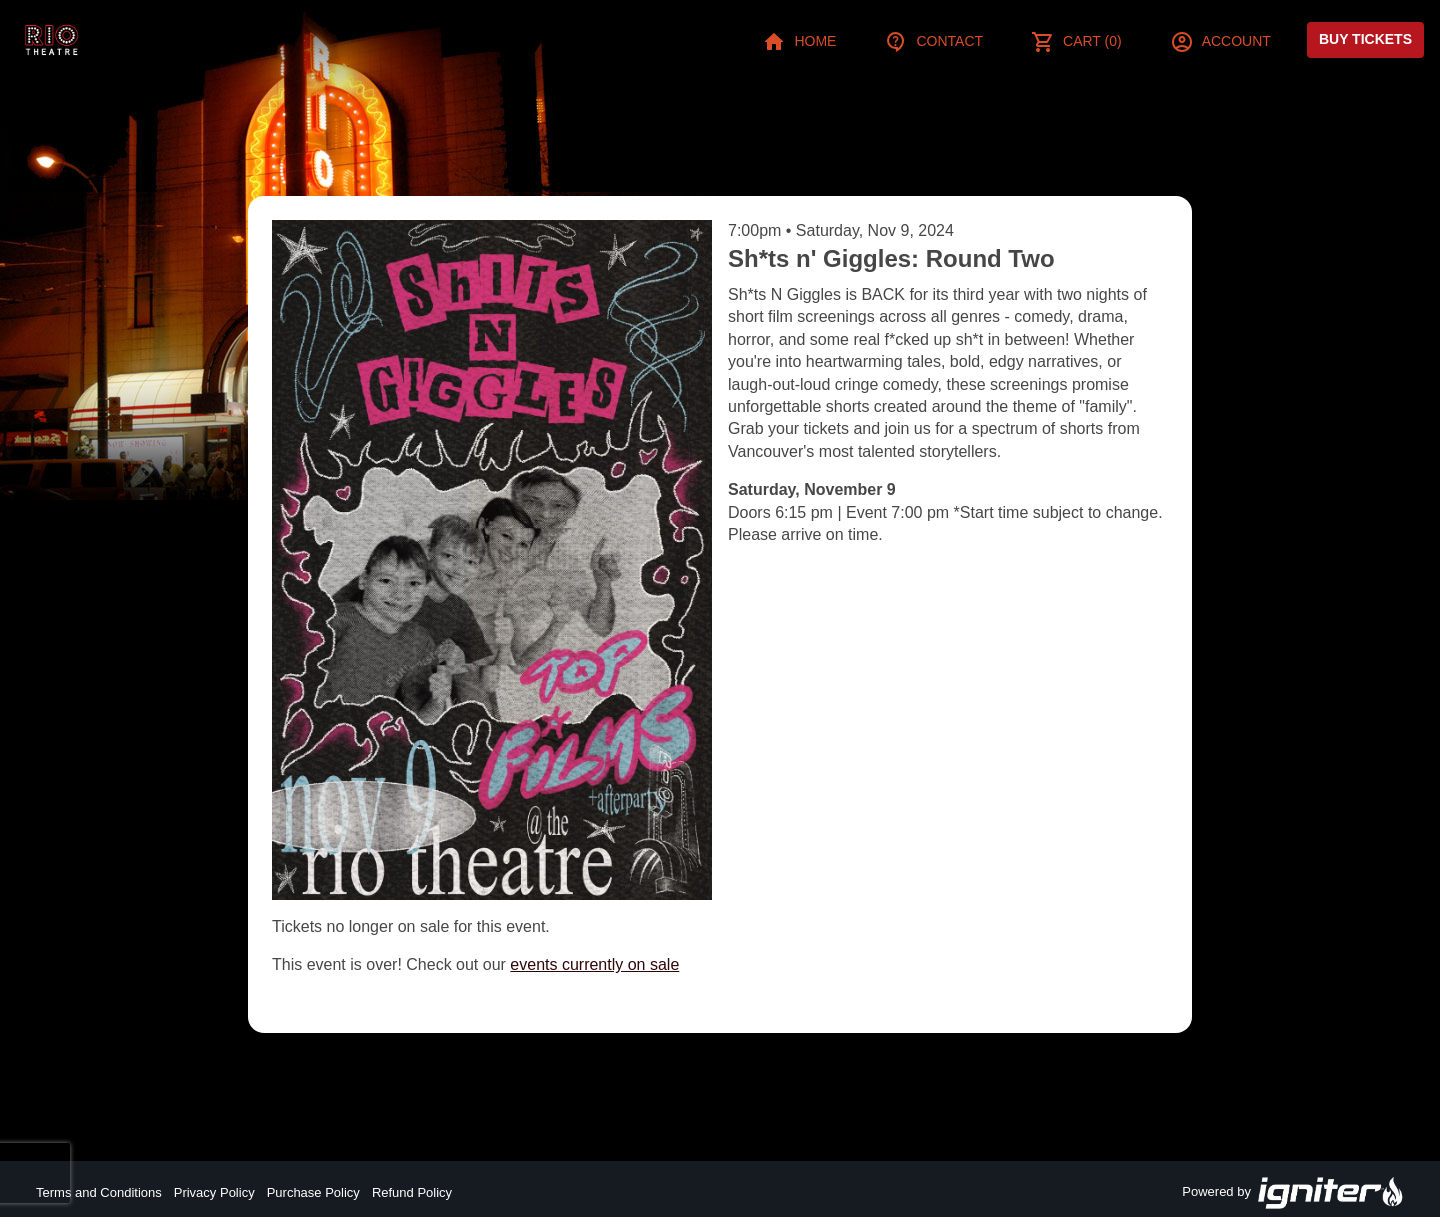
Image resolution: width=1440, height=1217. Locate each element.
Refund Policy (412, 1192)
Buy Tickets (1365, 39)
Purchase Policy (313, 1192)
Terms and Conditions (99, 1192)
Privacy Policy (214, 1192)
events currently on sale (594, 964)
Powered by (1293, 1193)
